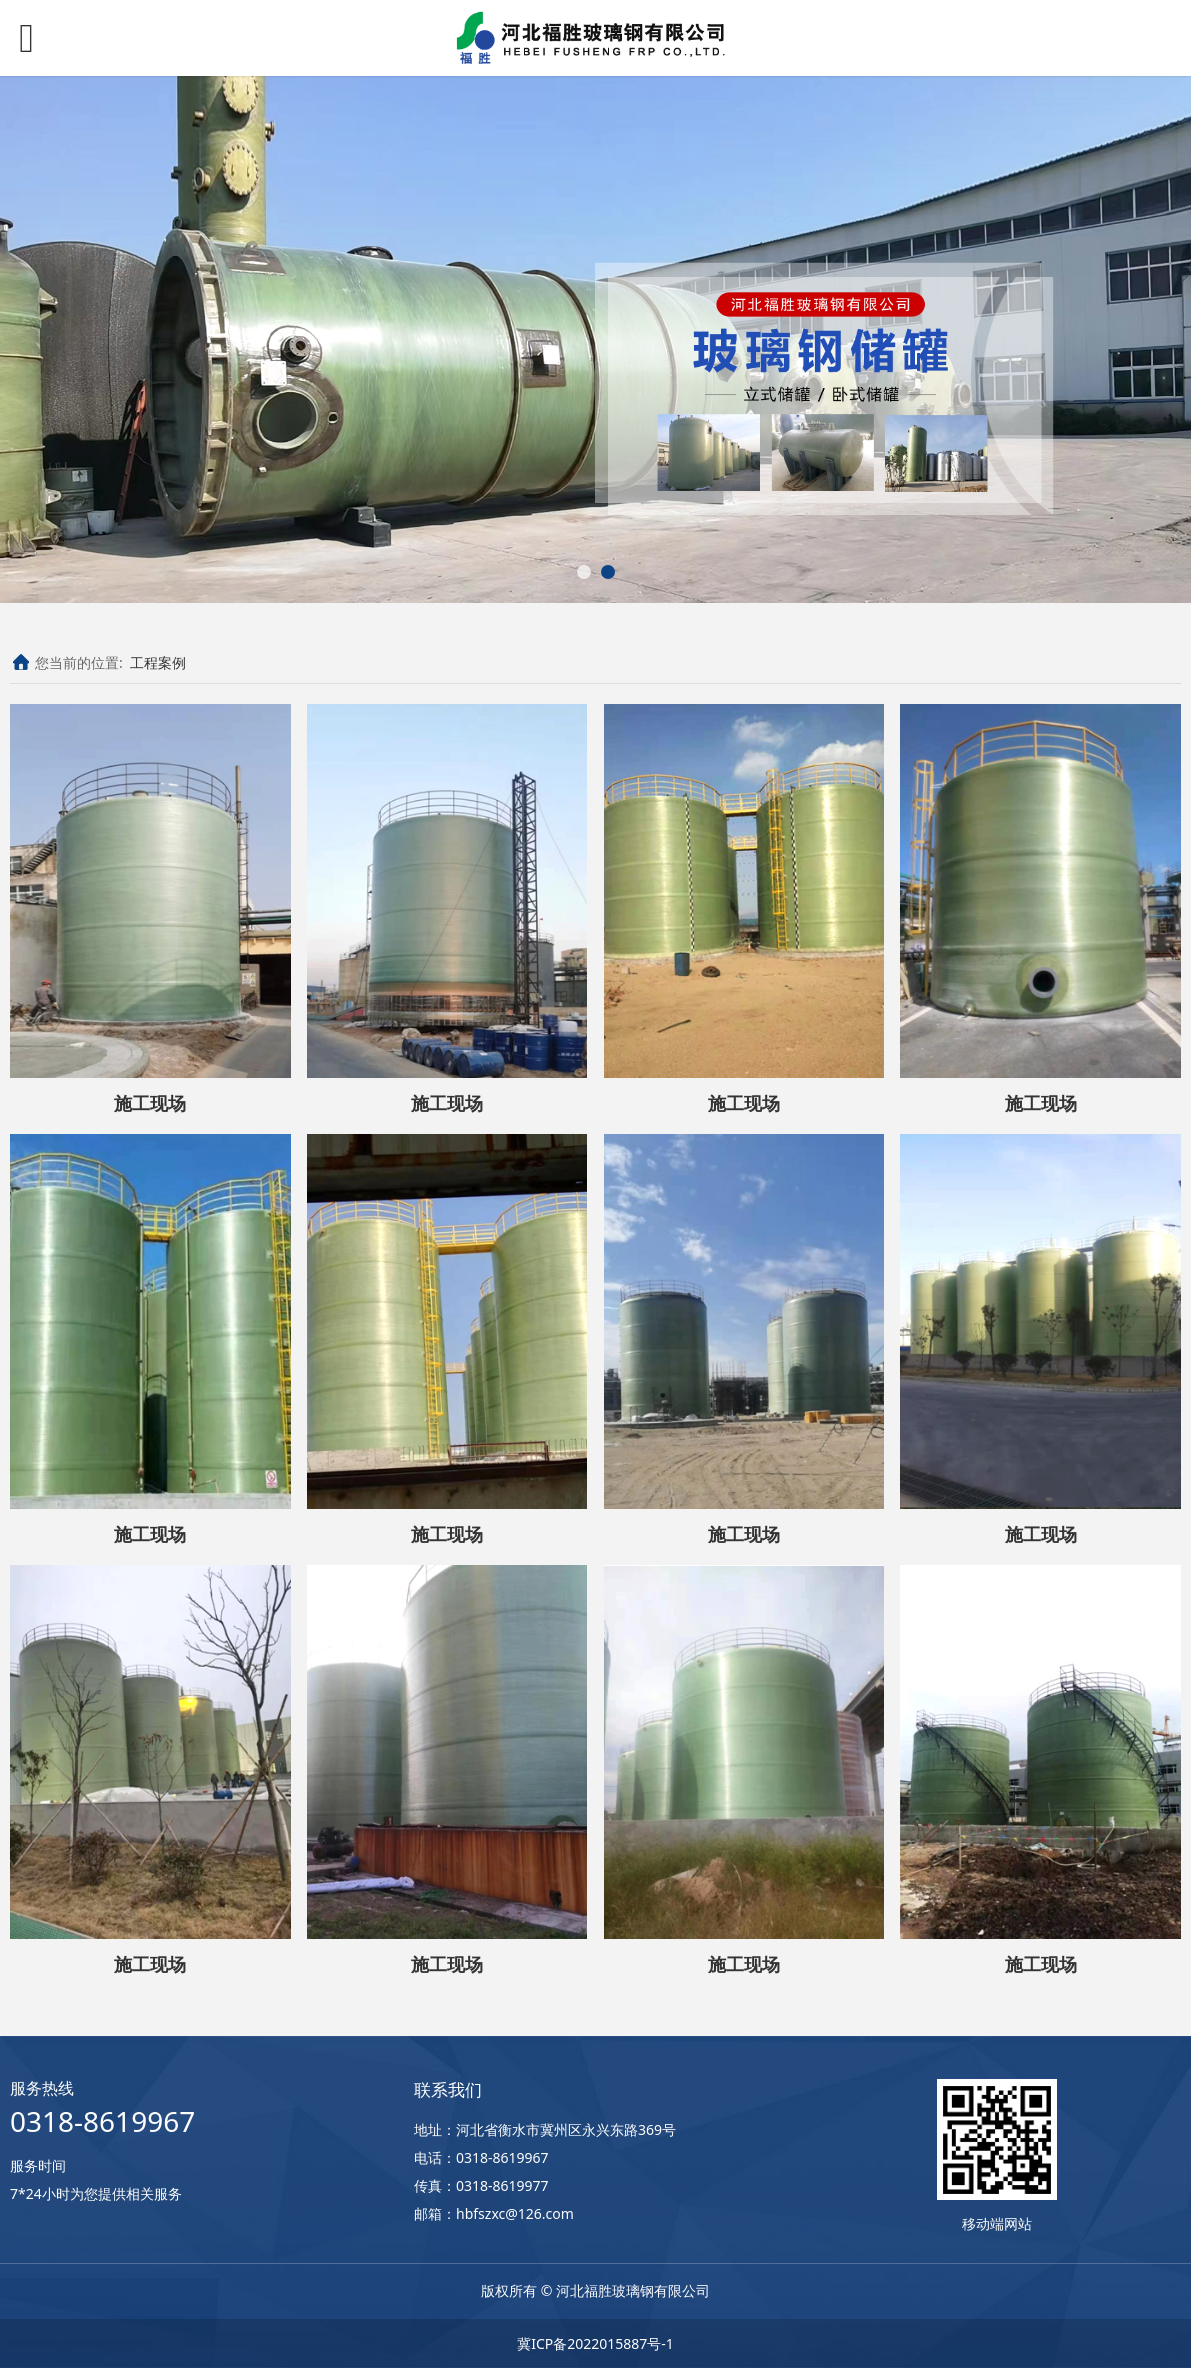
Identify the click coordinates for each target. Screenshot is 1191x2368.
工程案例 (158, 662)
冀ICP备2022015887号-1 (595, 2343)
